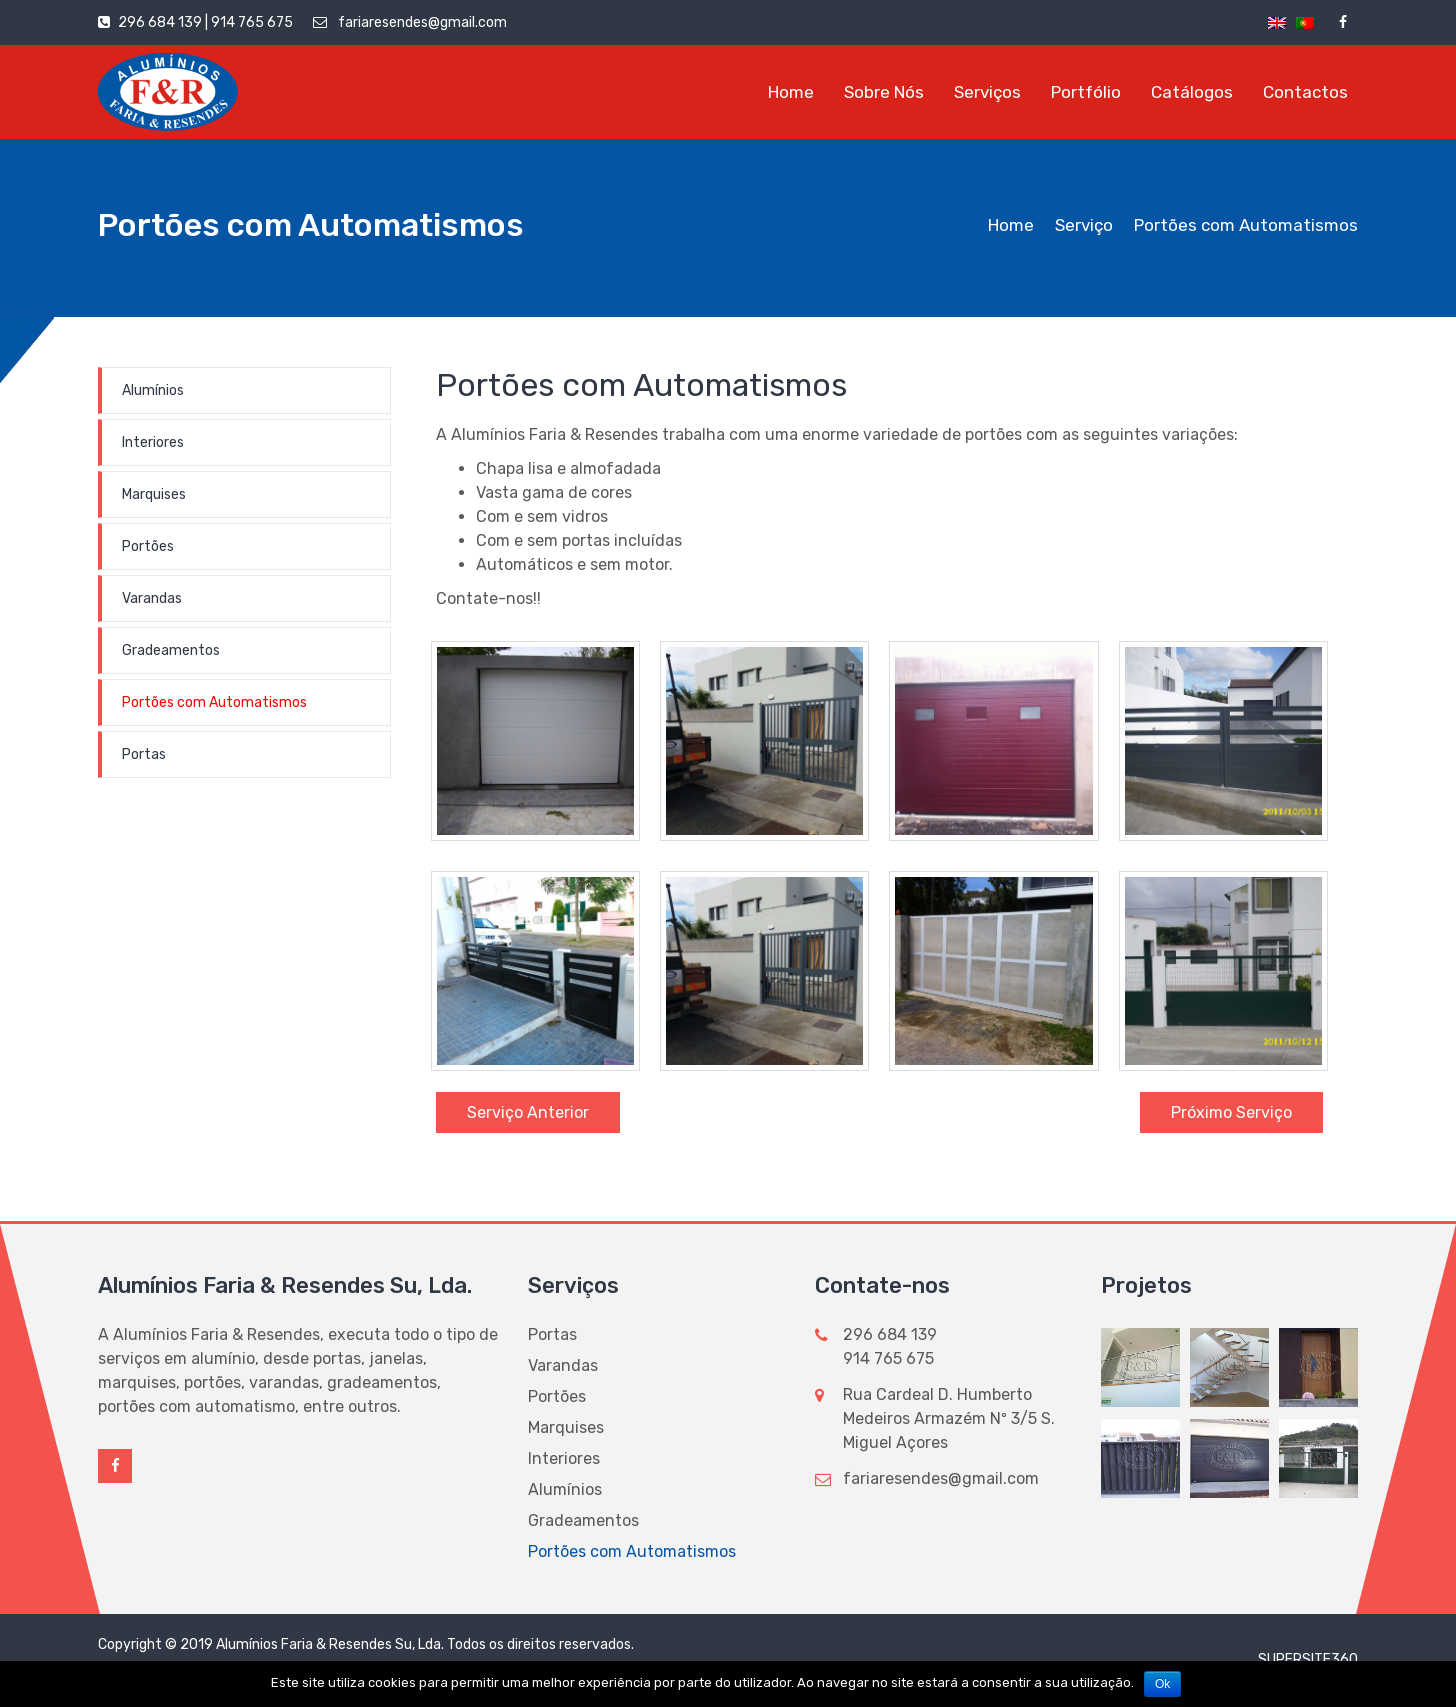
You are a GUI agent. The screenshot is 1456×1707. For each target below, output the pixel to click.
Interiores (153, 442)
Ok (1162, 1684)
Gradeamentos (171, 650)
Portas (144, 754)
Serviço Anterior (528, 1112)
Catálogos (1192, 92)
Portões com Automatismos (214, 702)
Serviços (987, 92)
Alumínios (153, 390)
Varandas (152, 598)
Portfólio (1086, 92)
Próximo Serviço (1231, 1112)
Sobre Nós (884, 92)
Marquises (154, 494)
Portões (148, 546)
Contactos (1305, 92)
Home (791, 92)
